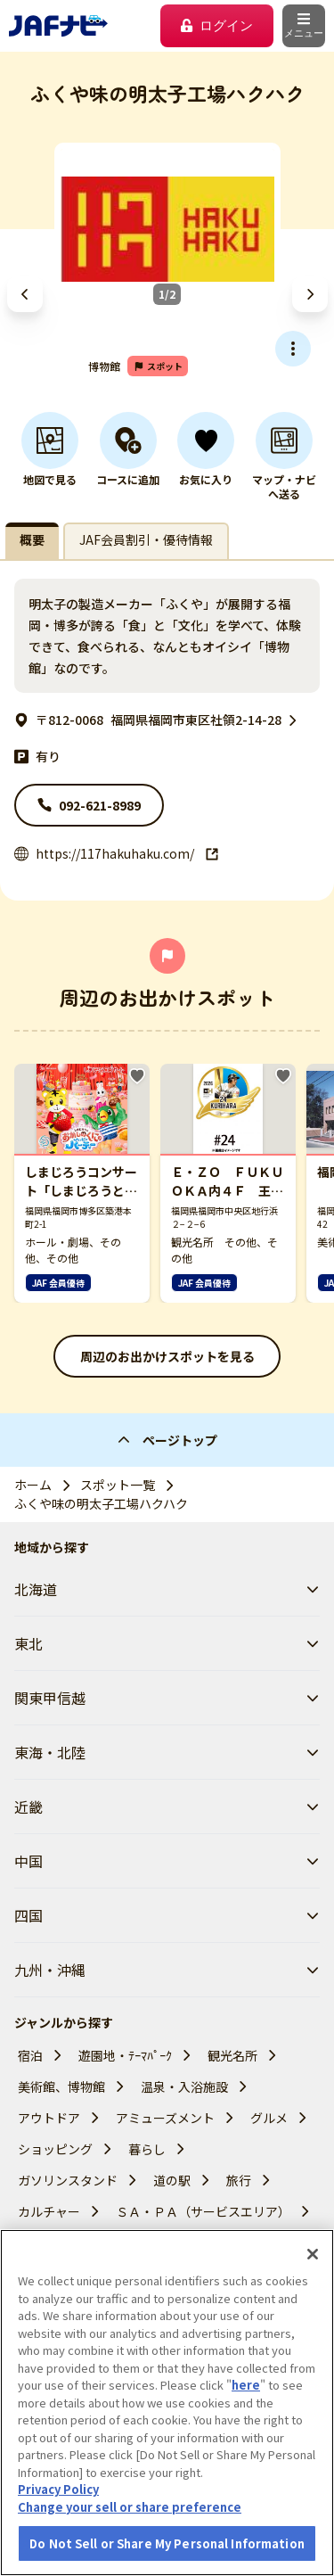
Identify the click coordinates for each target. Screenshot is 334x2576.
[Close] (312, 2303)
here (246, 2433)
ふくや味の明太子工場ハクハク (101, 1503)
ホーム (33, 1485)
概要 (32, 539)
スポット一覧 (117, 1485)
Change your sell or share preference (129, 2555)
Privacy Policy (58, 2538)
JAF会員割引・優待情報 (146, 539)
